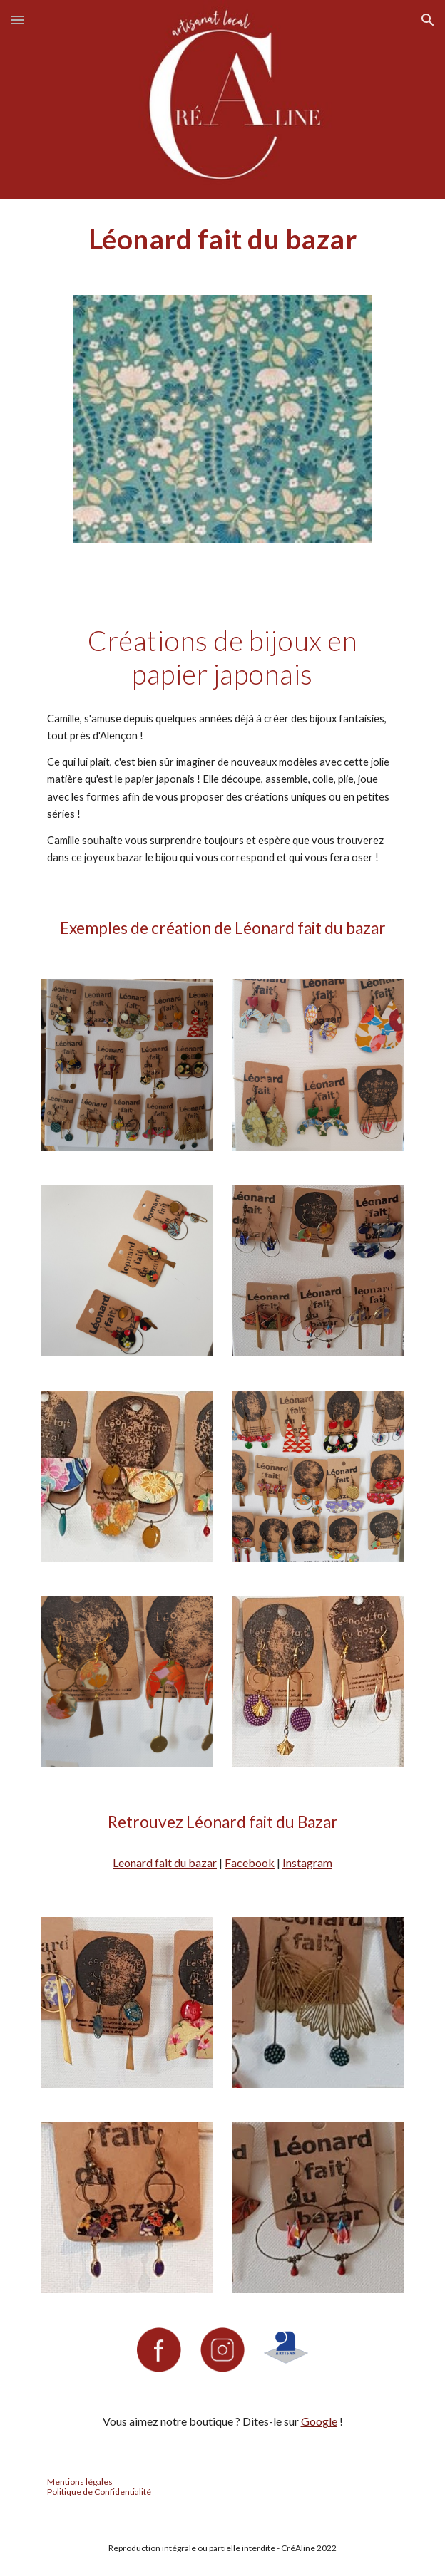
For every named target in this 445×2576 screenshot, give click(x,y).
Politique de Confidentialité (99, 2491)
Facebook (250, 1862)
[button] (17, 19)
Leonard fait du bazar (165, 1862)
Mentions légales (80, 2481)
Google (319, 2421)
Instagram (307, 1862)
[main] (222, 239)
